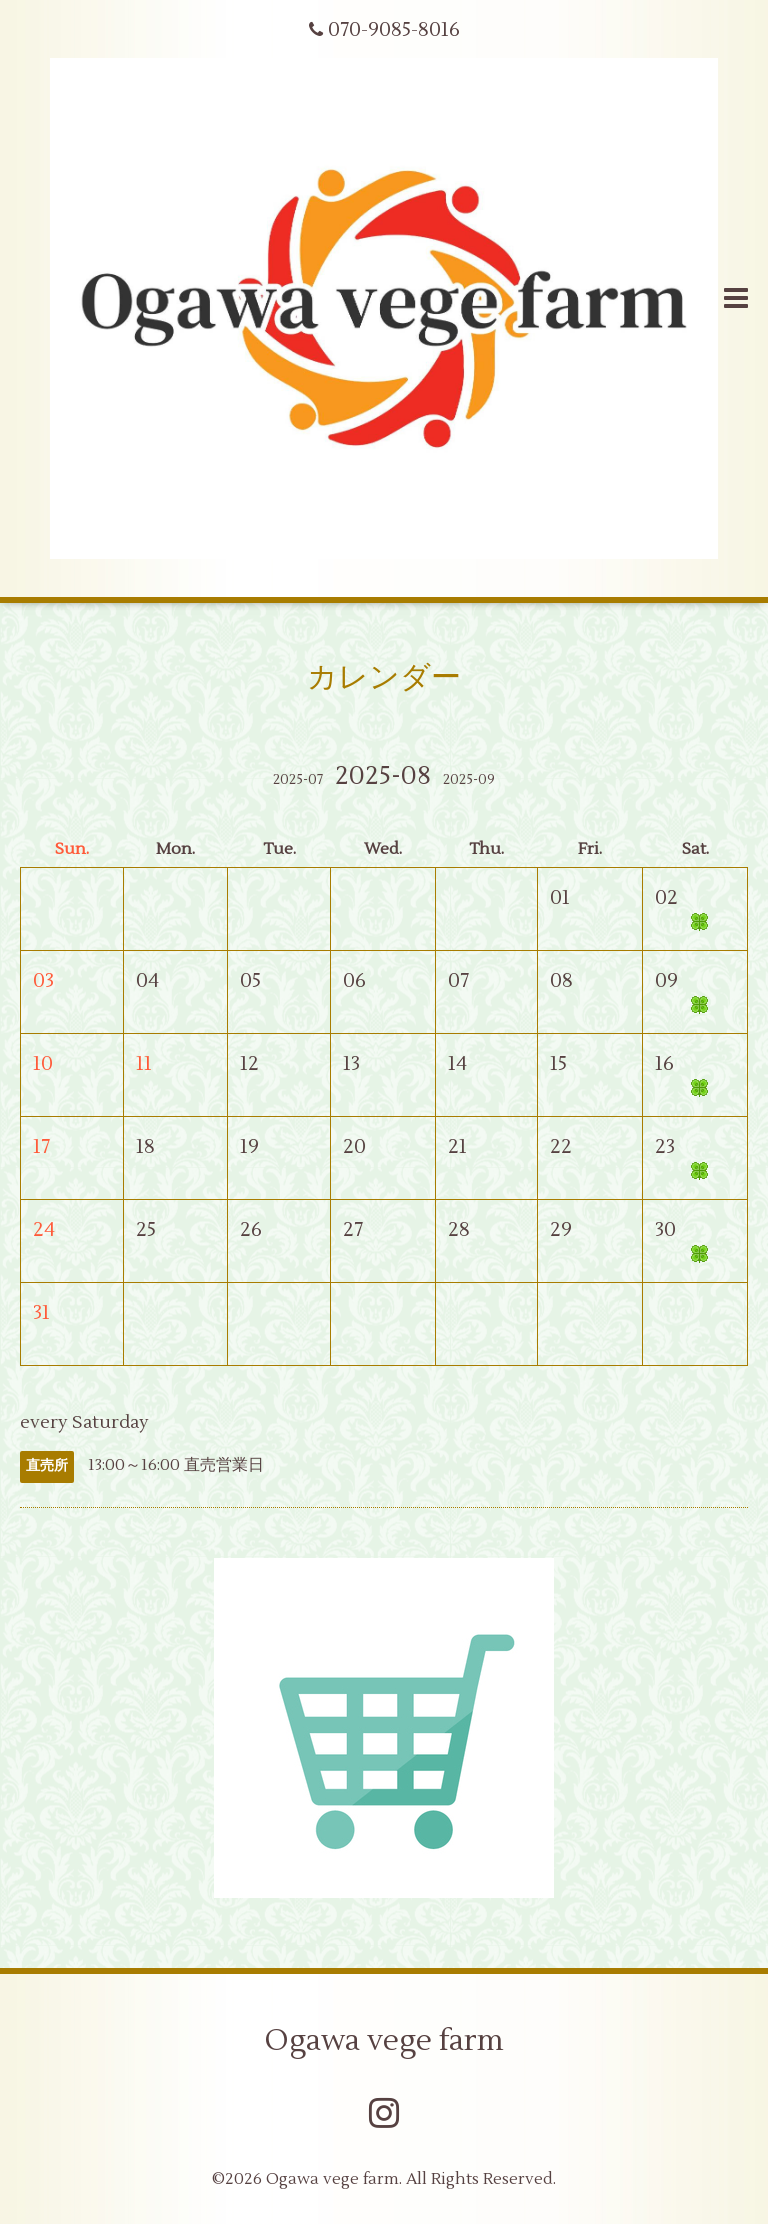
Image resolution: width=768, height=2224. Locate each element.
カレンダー (384, 677)
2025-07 (298, 780)
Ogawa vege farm (384, 2040)
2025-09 (469, 780)
